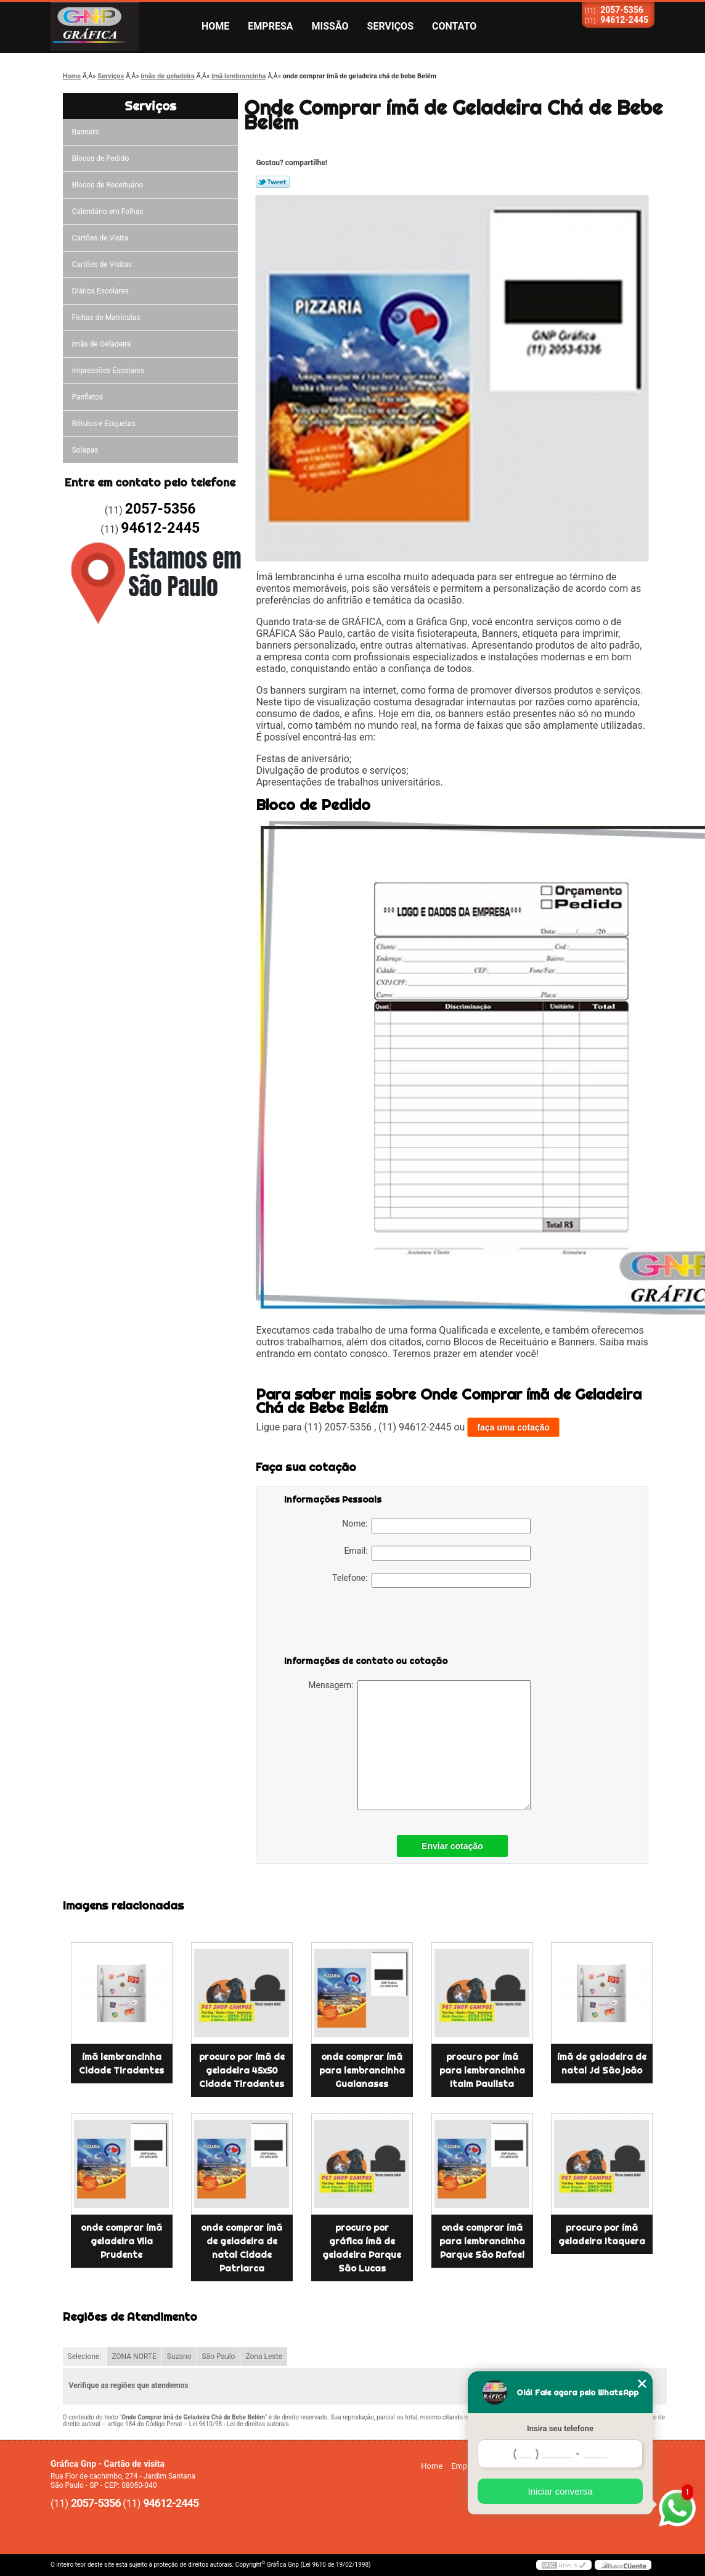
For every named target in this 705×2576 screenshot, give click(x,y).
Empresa (270, 26)
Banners (85, 132)
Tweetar (273, 182)
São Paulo (218, 2356)
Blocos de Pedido (100, 158)
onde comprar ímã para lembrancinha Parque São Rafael (482, 2241)
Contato (454, 26)
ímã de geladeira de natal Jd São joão (601, 2063)
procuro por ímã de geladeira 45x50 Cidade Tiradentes (242, 2070)
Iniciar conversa (560, 2491)
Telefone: (431, 1580)
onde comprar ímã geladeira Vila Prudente (121, 2241)
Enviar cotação (452, 1846)
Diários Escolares (100, 291)
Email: (437, 1553)
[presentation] (362, 1624)
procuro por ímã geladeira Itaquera (601, 2234)
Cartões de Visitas (102, 264)
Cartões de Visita (100, 238)
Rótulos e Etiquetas (104, 423)
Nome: (436, 1526)
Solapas (85, 450)
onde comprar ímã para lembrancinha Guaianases (362, 2070)
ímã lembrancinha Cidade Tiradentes (121, 2063)
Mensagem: (419, 1745)
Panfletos (88, 397)
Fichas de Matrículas (106, 317)
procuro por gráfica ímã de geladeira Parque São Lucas (361, 2248)
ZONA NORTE (134, 2356)
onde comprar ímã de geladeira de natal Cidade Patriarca (241, 2248)
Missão (330, 26)
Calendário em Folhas (108, 211)
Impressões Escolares (108, 370)
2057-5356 (621, 10)
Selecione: (85, 2356)
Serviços (390, 26)
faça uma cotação (513, 1427)
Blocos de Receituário (108, 185)
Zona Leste (263, 2356)
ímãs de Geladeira (101, 344)
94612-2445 (624, 20)
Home (215, 26)
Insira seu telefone (560, 2428)
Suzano (179, 2356)
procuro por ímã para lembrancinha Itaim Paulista (482, 2070)
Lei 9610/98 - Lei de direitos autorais (239, 2424)
